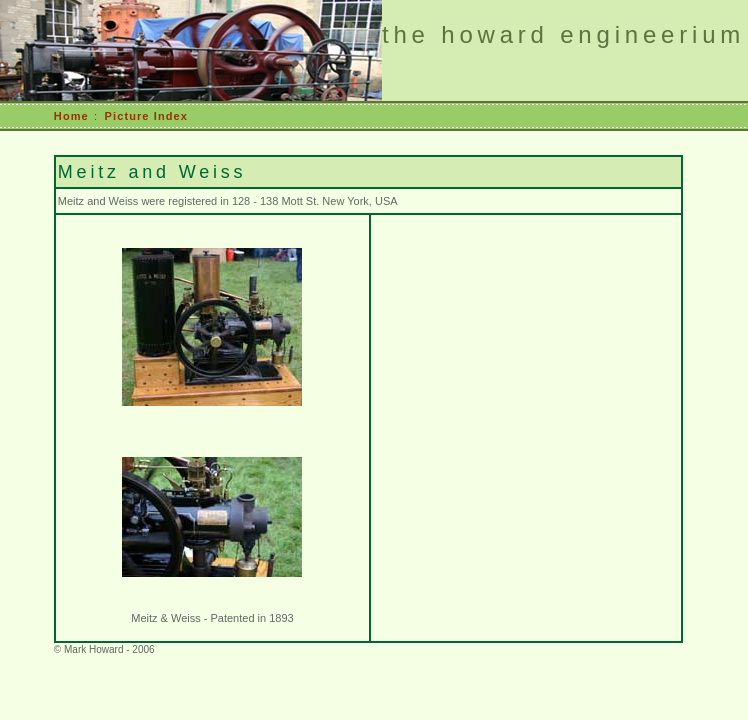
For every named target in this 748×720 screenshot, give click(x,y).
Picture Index (146, 116)
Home (71, 116)
